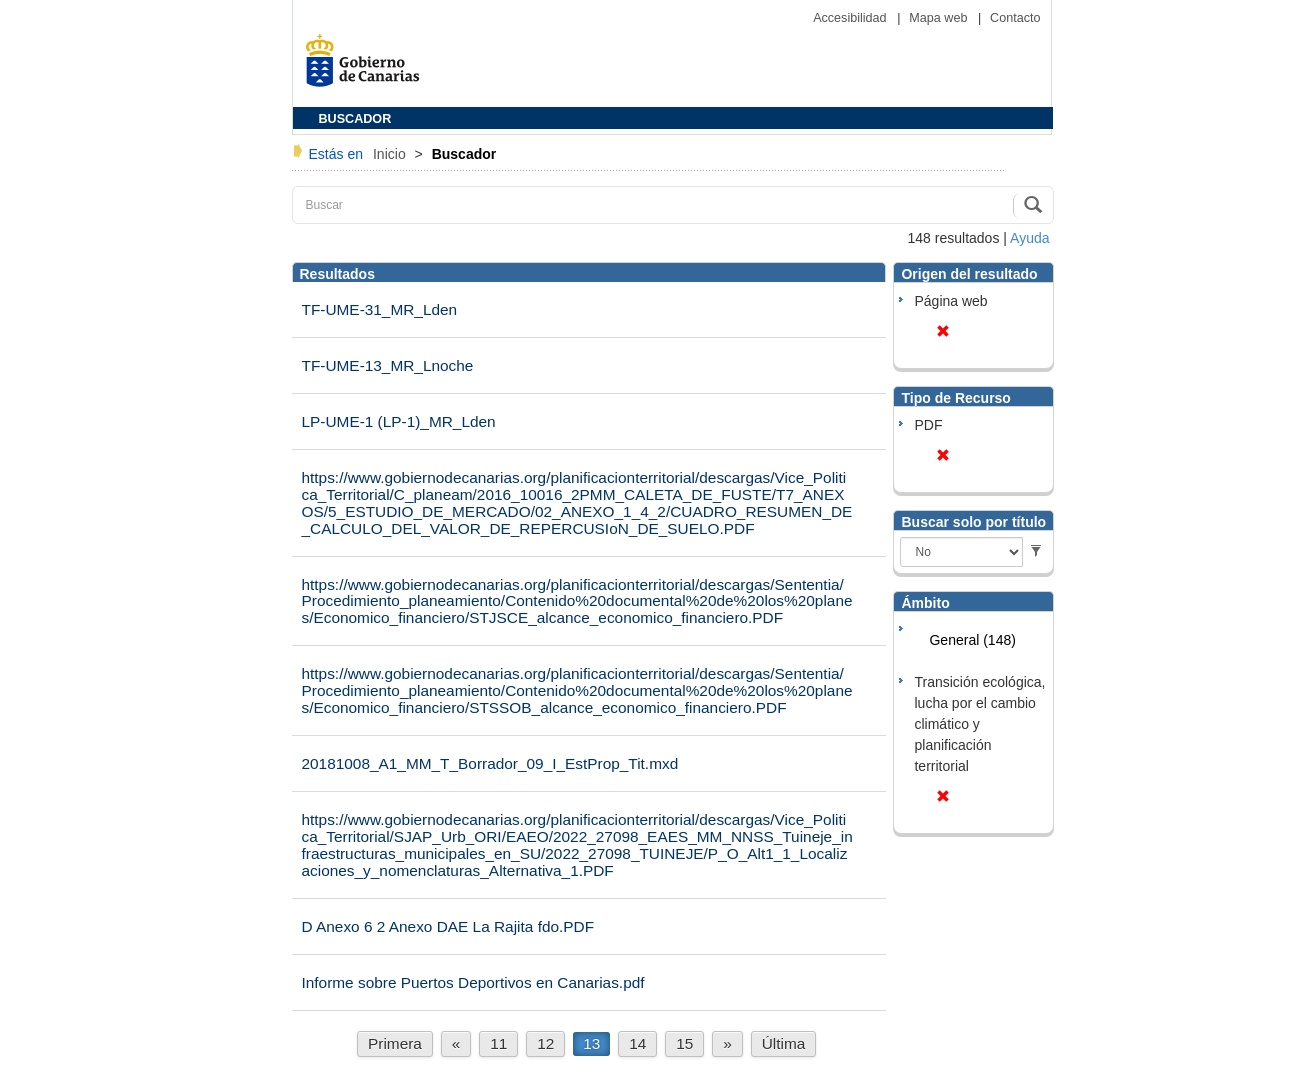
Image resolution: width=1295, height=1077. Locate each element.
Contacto (1015, 18)
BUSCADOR (355, 119)
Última (784, 1043)
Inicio (391, 154)
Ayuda (1029, 238)
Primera (395, 1043)
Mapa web (940, 18)
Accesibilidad (851, 18)
